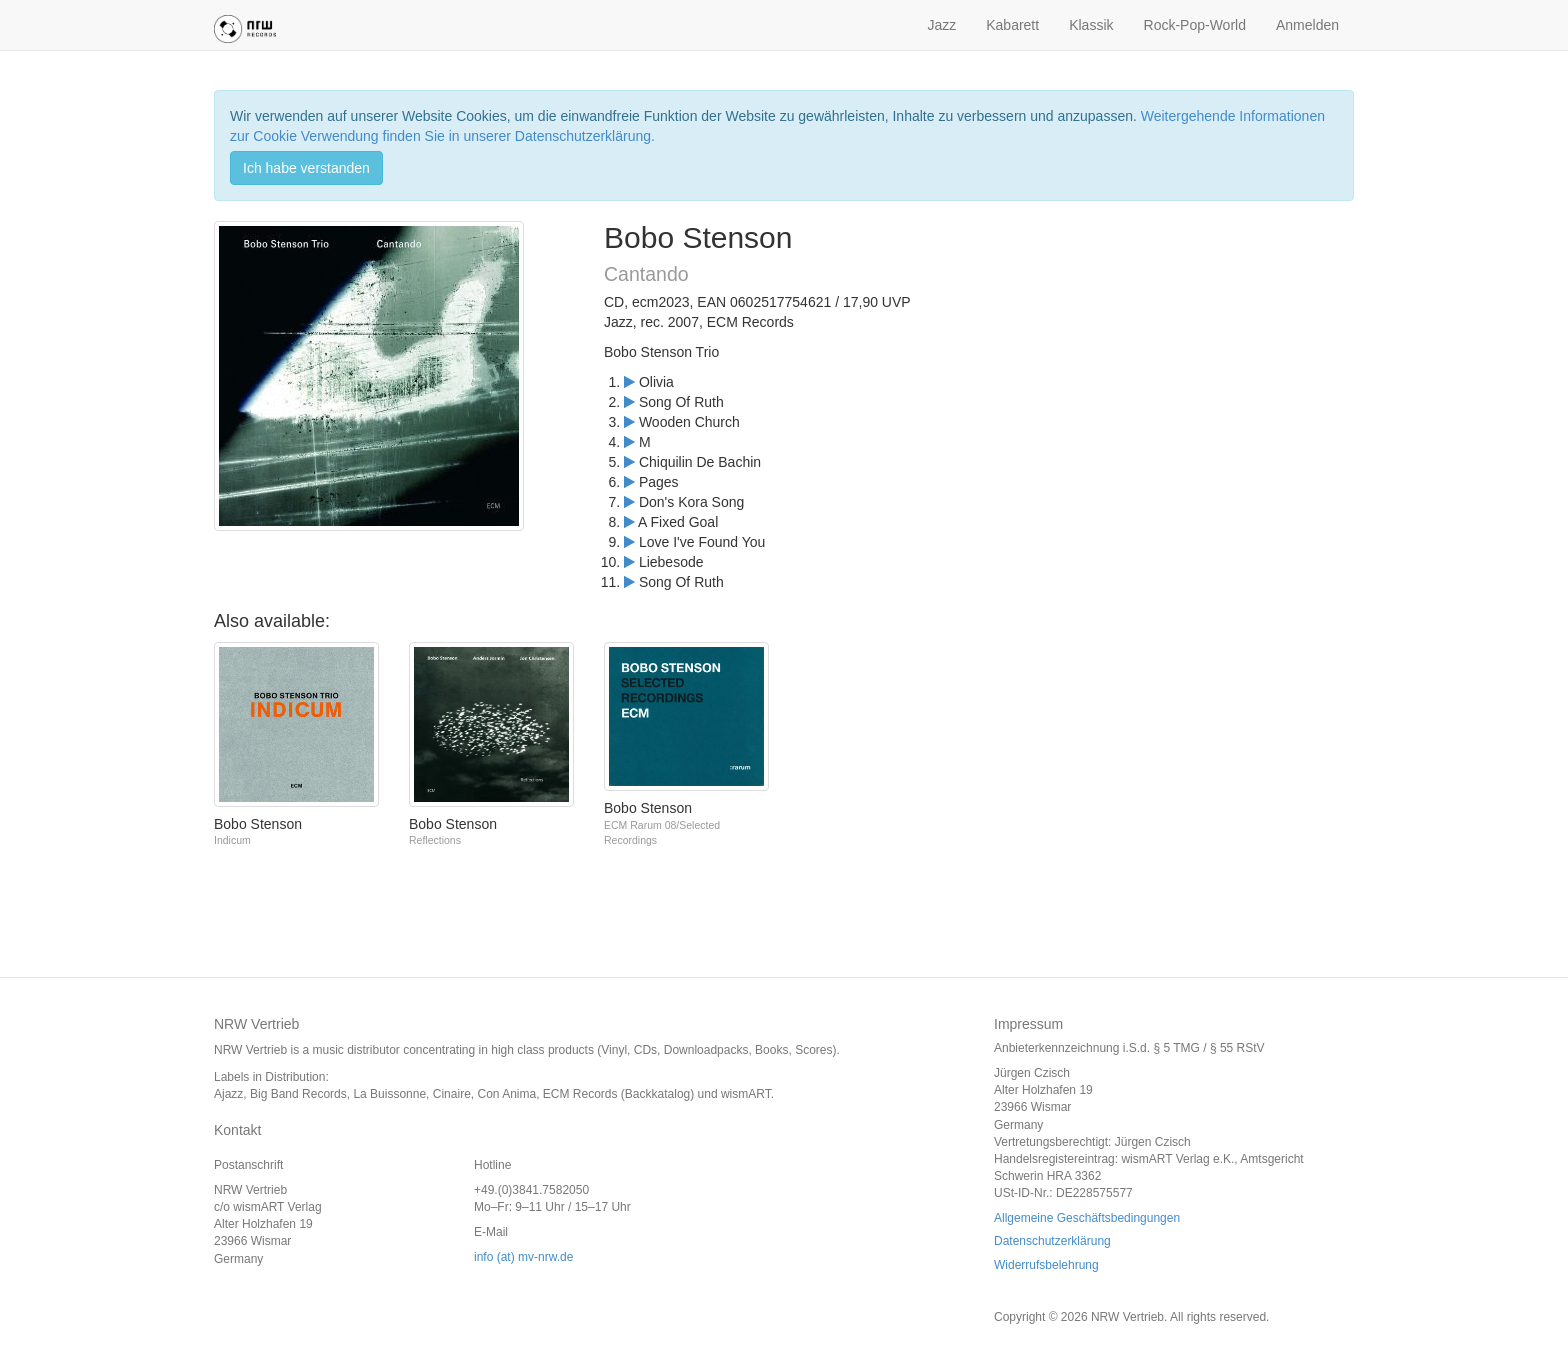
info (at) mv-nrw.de (523, 1257)
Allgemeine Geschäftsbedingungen (1087, 1218)
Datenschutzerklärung (1052, 1241)
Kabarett (1012, 25)
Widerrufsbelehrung (1046, 1265)
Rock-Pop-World (1195, 25)
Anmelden (1307, 25)
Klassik (1091, 25)
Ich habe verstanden (306, 168)
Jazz (941, 25)
